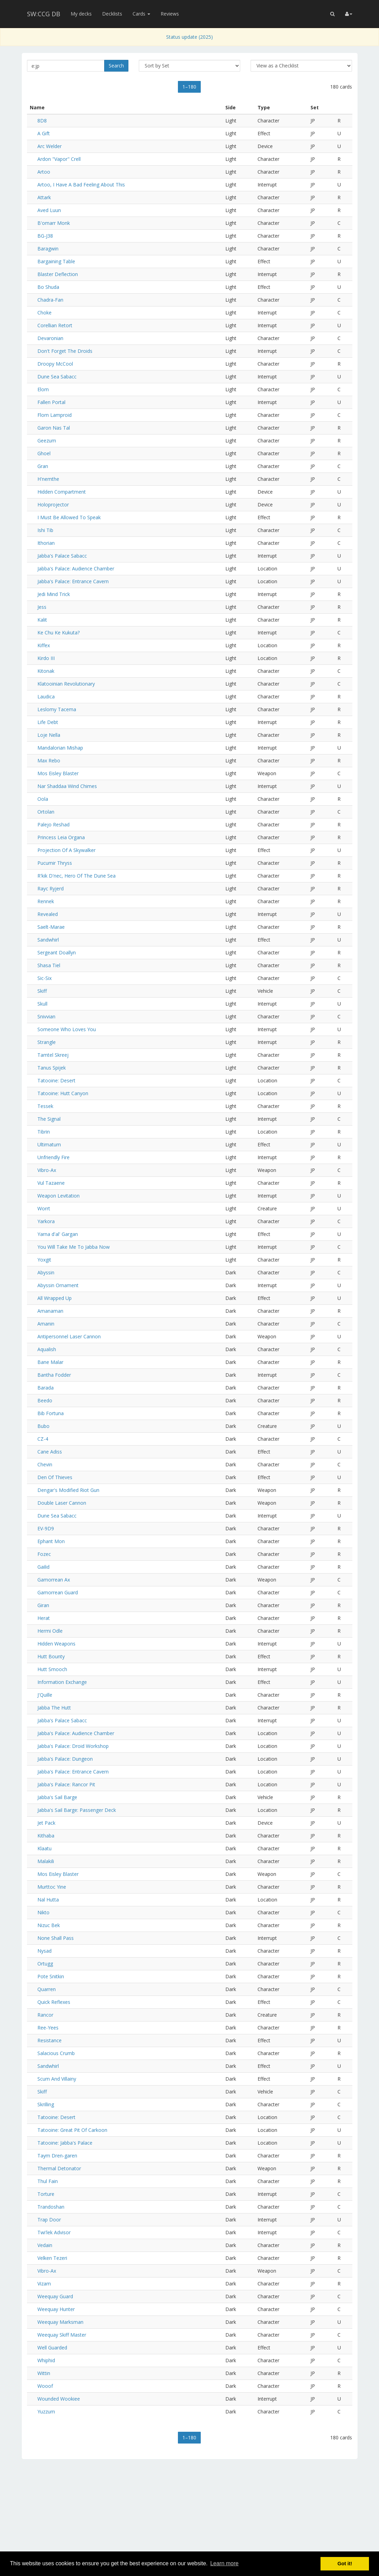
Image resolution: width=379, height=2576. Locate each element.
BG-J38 (45, 235)
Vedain (44, 2245)
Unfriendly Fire (53, 1157)
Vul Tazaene (51, 1183)
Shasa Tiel (48, 965)
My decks (81, 13)
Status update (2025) (189, 37)
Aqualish (46, 1349)
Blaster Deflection (57, 274)
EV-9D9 (45, 1528)
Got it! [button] (344, 2563)
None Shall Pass (55, 1938)
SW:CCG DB (43, 14)
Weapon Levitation (58, 1195)
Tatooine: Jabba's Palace (64, 2142)
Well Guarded (52, 2347)
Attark (44, 197)
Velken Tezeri (52, 2258)
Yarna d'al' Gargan (57, 1234)
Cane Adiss (49, 1451)
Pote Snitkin (50, 1976)
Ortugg (45, 1963)
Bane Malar (50, 1362)
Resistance (49, 2040)
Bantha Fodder (54, 1375)
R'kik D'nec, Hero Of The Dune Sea (76, 875)
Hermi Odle (50, 1631)
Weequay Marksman (60, 2322)
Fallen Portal (51, 402)
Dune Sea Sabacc (56, 376)
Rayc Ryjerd (50, 888)
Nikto (43, 1912)
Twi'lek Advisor (54, 2232)
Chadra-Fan (50, 299)
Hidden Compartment (61, 491)
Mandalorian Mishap (60, 747)
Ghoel (44, 453)
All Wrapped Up (54, 1298)
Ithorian (46, 543)
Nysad (44, 1950)
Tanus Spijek (51, 1067)
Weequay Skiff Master (61, 2334)
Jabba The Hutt (54, 1707)
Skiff (42, 991)
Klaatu (44, 1848)
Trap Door (49, 2219)
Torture (45, 2194)
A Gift (43, 133)
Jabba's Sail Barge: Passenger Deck (76, 1810)
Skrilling (45, 2104)
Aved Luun (49, 210)
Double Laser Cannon (61, 1503)
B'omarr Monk (53, 223)
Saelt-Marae (51, 927)
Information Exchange (62, 1682)
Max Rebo (48, 760)
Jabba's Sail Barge (57, 1797)
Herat (43, 1618)
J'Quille (44, 1695)
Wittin (43, 2373)
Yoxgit (44, 1259)
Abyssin (45, 1272)
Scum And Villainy (56, 2078)
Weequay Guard (55, 2296)
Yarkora (46, 1221)
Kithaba (45, 1835)
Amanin (45, 1323)
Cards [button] (141, 13)
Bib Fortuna (50, 1413)
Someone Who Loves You (66, 1029)
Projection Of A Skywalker (66, 850)
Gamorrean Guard (57, 1592)
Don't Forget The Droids (64, 351)
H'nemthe (48, 479)
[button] (332, 14)
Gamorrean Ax (53, 1579)
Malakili (45, 1861)
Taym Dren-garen (57, 2155)
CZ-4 (42, 1439)
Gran (42, 466)
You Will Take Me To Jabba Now (73, 1247)
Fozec (44, 1554)
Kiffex (43, 645)
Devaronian (50, 338)
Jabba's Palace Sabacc (62, 555)
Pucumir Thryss (54, 863)
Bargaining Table (56, 261)
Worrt (43, 1208)
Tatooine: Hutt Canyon (62, 1093)
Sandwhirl (48, 939)
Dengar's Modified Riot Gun (68, 1490)
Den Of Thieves (54, 1477)
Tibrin (43, 1131)
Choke (44, 312)
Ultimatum (49, 1144)
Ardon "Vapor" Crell (59, 159)
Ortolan (45, 811)
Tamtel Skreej (53, 1055)
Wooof (45, 2386)
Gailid (43, 1567)
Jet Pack (46, 1822)
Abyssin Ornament (58, 1285)
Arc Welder (49, 146)
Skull (42, 1003)
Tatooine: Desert (56, 1080)
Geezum (46, 440)
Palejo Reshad (53, 824)
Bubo (43, 1426)
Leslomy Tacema (56, 709)
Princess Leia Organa (61, 837)
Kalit (42, 619)
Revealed (47, 914)
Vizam (44, 2283)
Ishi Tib (45, 530)
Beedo (44, 1400)
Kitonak (45, 671)
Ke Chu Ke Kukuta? (58, 632)
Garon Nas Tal (53, 427)
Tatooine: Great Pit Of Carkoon (72, 2130)
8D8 (42, 120)
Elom (43, 389)
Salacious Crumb (56, 2053)
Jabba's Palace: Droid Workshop (73, 1746)
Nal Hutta (48, 1899)
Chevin (44, 1464)
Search (116, 65)
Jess (41, 607)
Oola (42, 799)
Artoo (43, 171)
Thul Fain (47, 2181)
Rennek (45, 901)
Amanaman (50, 1311)
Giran (43, 1605)
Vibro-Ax (46, 1170)
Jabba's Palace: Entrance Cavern (73, 581)
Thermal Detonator (59, 2168)
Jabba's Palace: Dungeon (65, 1758)
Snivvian (46, 1016)
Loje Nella (48, 735)
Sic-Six (44, 978)
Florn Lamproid (54, 415)
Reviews (170, 13)
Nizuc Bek (48, 1925)
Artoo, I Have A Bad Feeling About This (81, 184)
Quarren (46, 1989)
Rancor (45, 2014)
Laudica (46, 696)
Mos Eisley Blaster (58, 773)
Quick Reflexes (53, 2002)
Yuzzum (46, 2411)
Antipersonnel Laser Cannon (69, 1336)
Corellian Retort (54, 325)
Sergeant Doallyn (56, 952)
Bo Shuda (48, 287)
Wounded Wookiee (58, 2398)
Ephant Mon (51, 1541)
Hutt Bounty (51, 1656)
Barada (45, 1387)
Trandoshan (50, 2206)
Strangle (46, 1042)
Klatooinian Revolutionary (66, 683)
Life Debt (47, 722)
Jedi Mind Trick (53, 594)
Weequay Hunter (56, 2309)
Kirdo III (46, 658)
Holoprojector (53, 504)
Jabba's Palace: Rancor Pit (66, 1784)
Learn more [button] (224, 2563)
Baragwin (47, 248)
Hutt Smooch (52, 1669)
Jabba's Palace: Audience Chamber (75, 568)
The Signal (49, 1119)
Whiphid (46, 2360)
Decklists (112, 13)
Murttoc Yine (51, 1886)
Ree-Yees (47, 2027)
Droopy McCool (55, 363)
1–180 (189, 86)
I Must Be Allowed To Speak (69, 517)
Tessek (45, 1106)
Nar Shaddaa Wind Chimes (67, 786)
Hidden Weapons (56, 1643)
